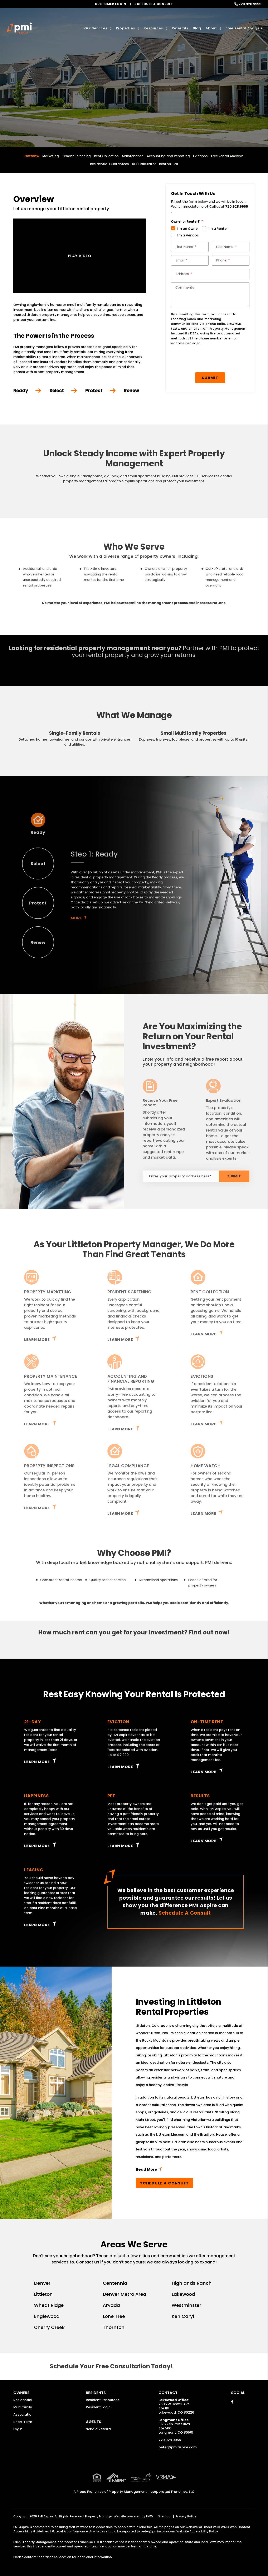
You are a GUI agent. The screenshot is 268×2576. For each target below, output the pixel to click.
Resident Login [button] (98, 2407)
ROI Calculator (144, 164)
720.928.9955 (250, 4)
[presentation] (202, 359)
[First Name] (190, 247)
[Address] (210, 274)
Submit (171, 112)
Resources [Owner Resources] (153, 28)
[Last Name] (230, 247)
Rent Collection (106, 156)
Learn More (37, 1761)
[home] (19, 29)
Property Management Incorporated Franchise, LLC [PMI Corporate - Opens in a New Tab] (152, 2491)
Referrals (180, 28)
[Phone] (230, 260)
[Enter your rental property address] (118, 112)
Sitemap (164, 2516)
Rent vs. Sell (168, 164)
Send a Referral (99, 2429)
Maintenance (132, 156)
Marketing (50, 156)
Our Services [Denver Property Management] (95, 28)
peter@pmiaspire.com (178, 2447)
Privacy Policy (186, 2516)
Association (23, 2414)
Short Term (22, 2421)
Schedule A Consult (185, 1912)
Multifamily (22, 2407)
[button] (232, 2401)
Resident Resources (102, 2400)
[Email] (190, 260)
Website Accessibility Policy (197, 2531)
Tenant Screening (76, 156)
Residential (22, 2400)
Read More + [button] (190, 2170)
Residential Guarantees (109, 164)
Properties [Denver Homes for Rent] (125, 28)
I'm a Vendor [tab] (187, 235)
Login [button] (17, 2429)
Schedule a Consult (164, 2183)
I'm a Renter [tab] (218, 228)
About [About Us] (211, 28)
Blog (197, 28)
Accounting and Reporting (168, 156)
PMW (149, 2516)
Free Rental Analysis (244, 28)
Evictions (200, 156)
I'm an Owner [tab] (188, 228)
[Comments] (210, 294)
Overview (31, 156)
